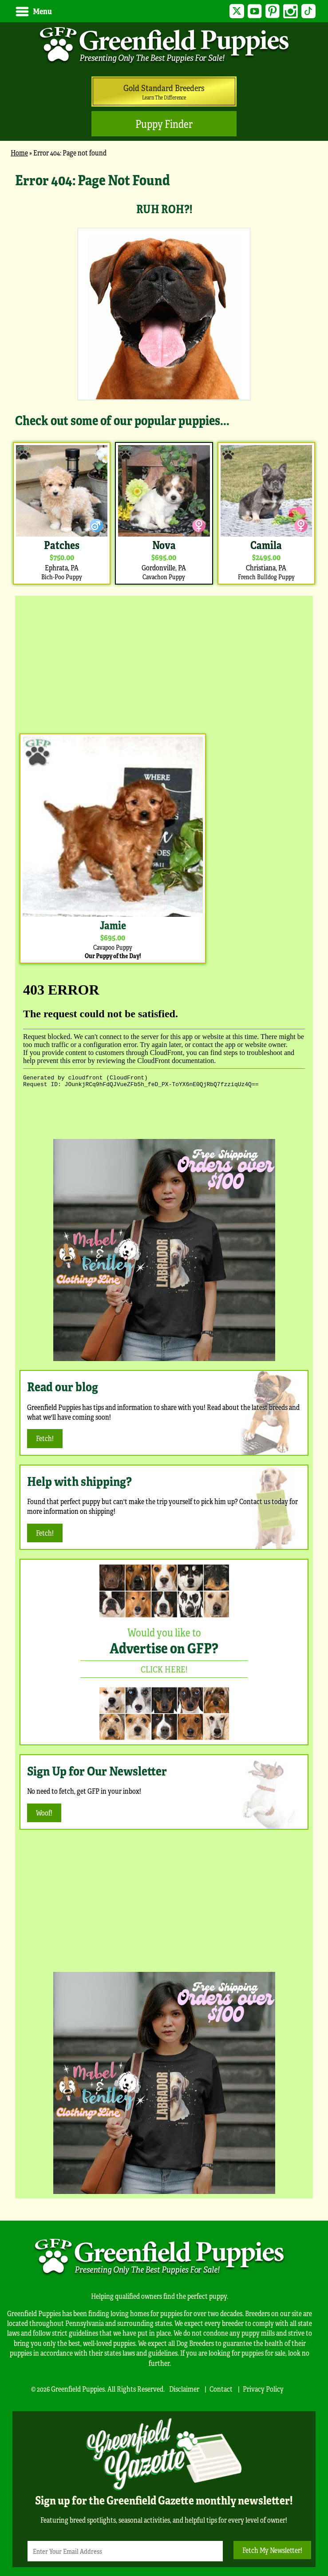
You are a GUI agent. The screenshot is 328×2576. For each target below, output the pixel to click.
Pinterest (268, 11)
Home (19, 152)
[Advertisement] (164, 662)
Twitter (228, 11)
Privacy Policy (263, 2389)
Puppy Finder (164, 123)
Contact (221, 2389)
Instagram (288, 11)
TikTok (307, 11)
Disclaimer (184, 2389)
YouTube (248, 11)
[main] (164, 378)
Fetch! (45, 1438)
